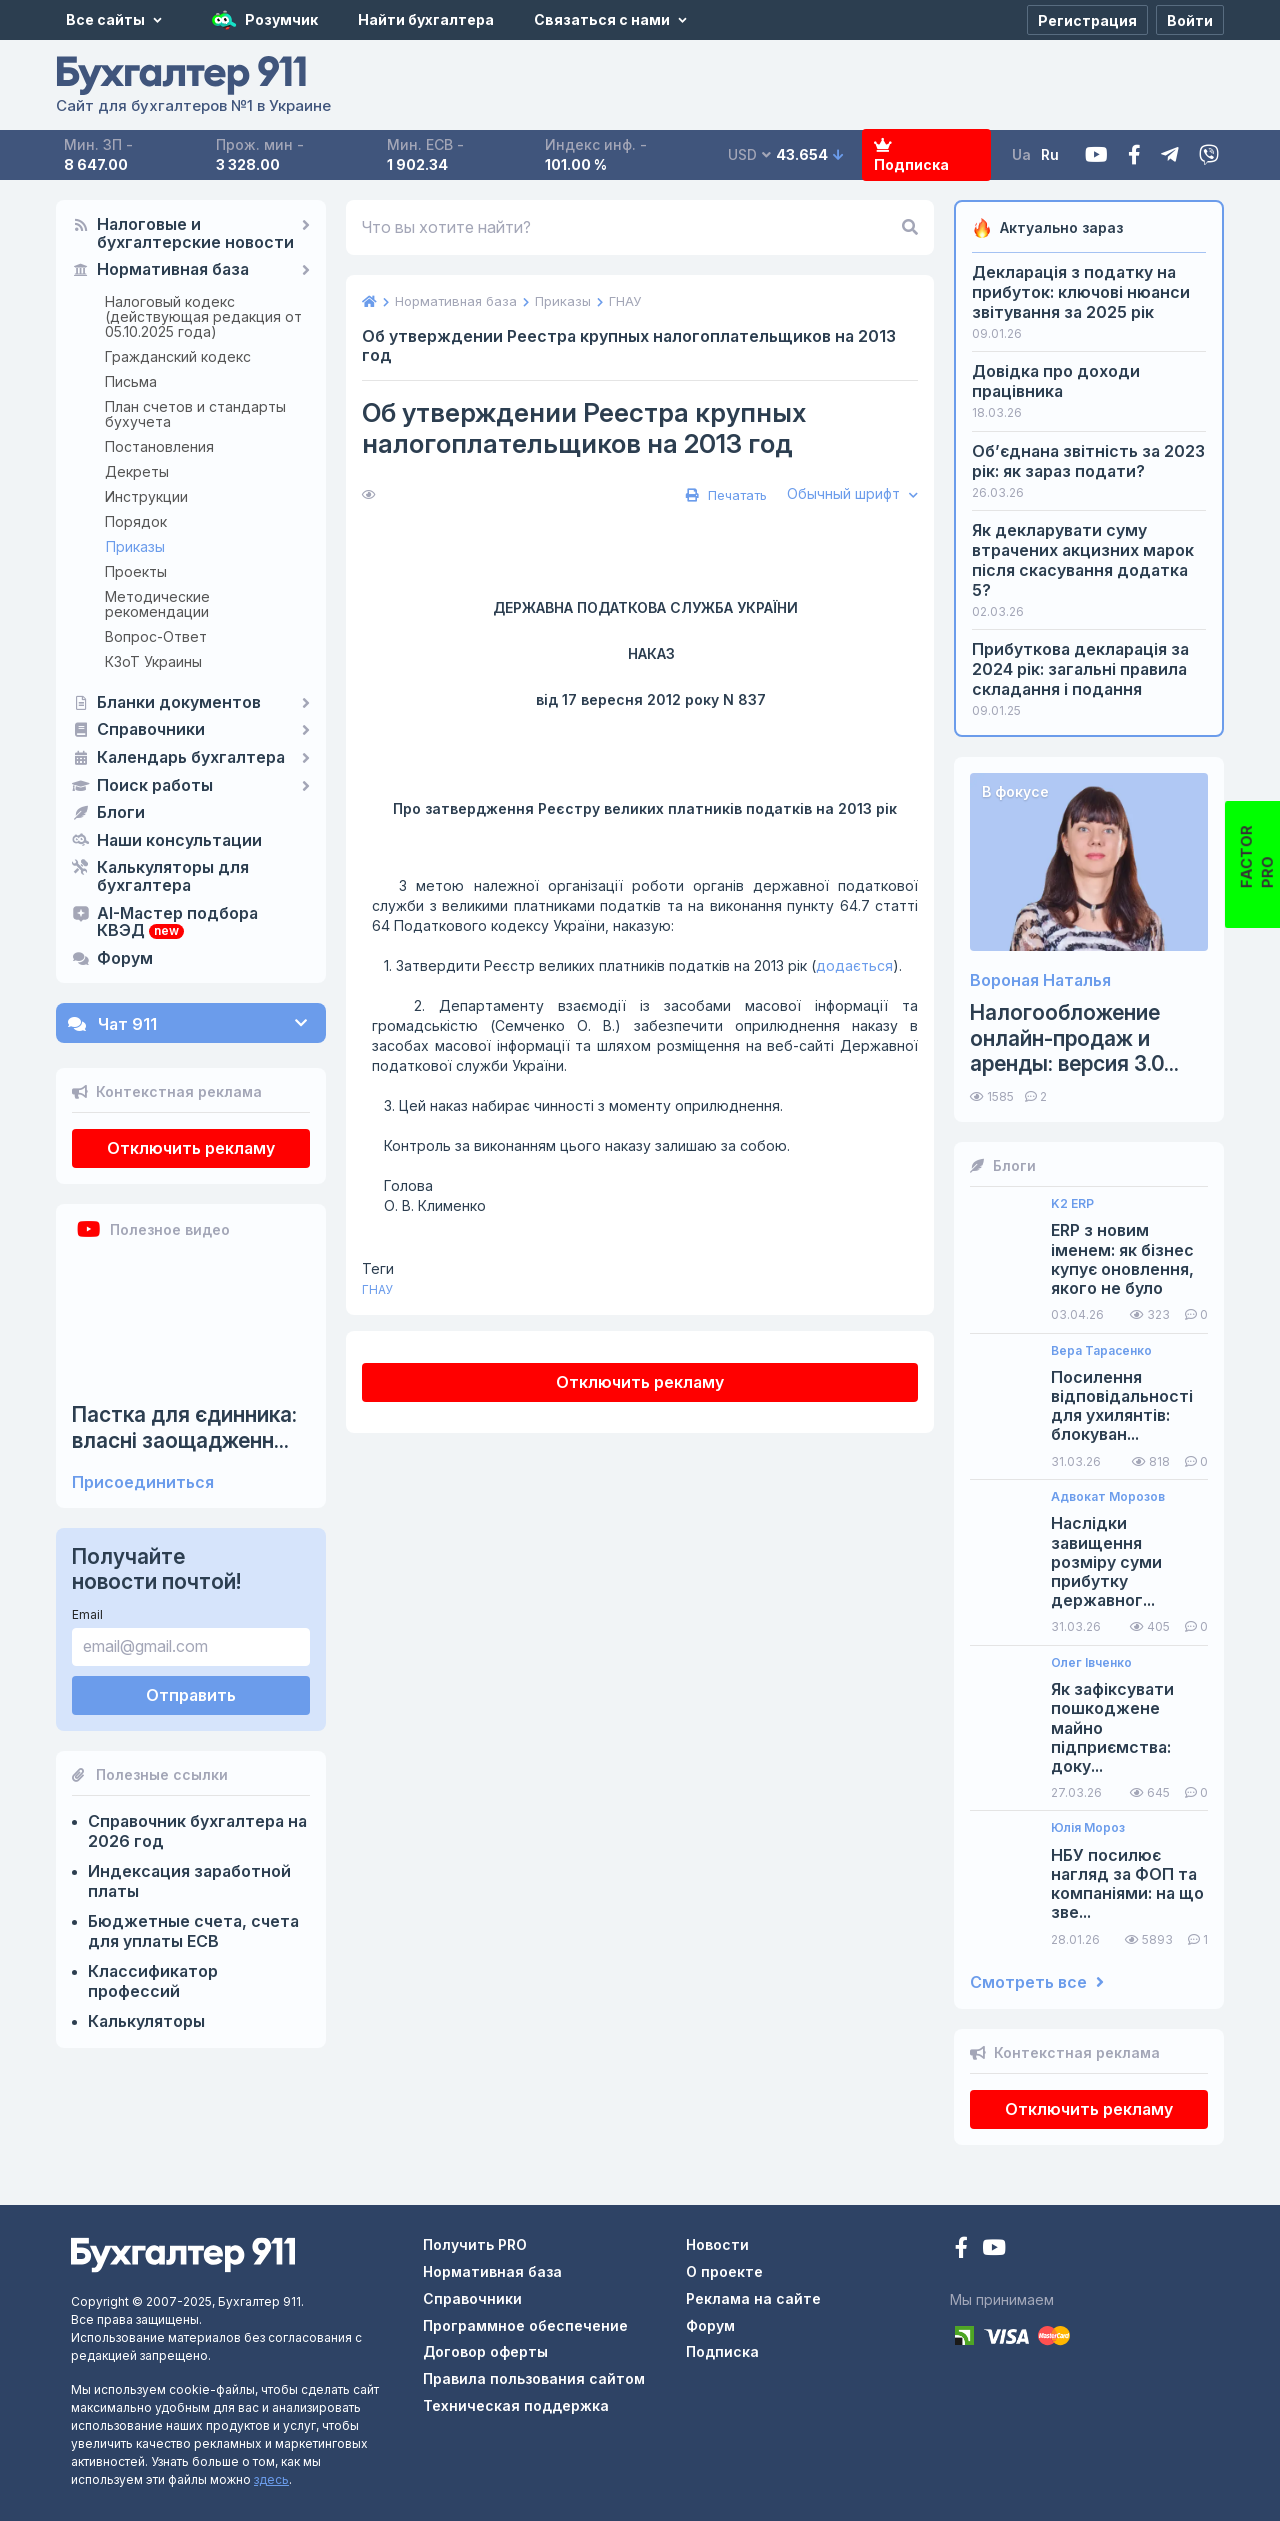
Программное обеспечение (525, 2325)
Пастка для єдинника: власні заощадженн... (184, 1427)
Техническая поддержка (516, 2405)
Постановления (159, 446)
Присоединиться (143, 1482)
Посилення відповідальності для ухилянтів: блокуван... (1122, 1406)
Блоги (121, 813)
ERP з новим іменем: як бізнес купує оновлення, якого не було (1122, 1259)
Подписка (911, 155)
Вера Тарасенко (1101, 1351)
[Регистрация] (1087, 20)
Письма (131, 381)
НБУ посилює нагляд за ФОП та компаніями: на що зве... (1127, 1884)
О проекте (724, 2271)
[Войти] (1190, 20)
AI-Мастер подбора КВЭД (177, 923)
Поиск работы (155, 786)
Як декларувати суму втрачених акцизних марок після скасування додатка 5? (1083, 560)
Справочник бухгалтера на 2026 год (197, 1831)
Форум (125, 959)
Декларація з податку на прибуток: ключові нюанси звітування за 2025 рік (1081, 292)
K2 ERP (1072, 1204)
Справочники (151, 730)
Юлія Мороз (1088, 1828)
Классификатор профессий (153, 1981)
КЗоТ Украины (153, 661)
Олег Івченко (1091, 1663)
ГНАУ (377, 1289)
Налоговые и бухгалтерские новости (195, 234)
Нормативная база (173, 270)
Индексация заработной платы (189, 1881)
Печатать (724, 495)
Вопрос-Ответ (156, 636)
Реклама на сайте (753, 2298)
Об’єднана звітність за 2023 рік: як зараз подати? (1088, 461)
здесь (271, 2479)
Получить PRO (475, 2244)
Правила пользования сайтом (534, 2378)
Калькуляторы (146, 2021)
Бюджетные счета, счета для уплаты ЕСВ (193, 1931)
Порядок (136, 521)
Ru (1050, 154)
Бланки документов (179, 703)
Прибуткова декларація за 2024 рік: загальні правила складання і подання (1080, 669)
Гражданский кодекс (178, 356)
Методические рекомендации (157, 604)
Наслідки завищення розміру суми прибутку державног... (1106, 1562)
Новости (717, 2244)
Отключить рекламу (191, 1148)
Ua (1021, 154)
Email (87, 1614)
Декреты (137, 471)
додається (854, 965)
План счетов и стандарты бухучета (195, 414)
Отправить (191, 1695)
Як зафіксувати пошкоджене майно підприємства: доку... (1112, 1728)
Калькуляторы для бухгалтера (173, 877)
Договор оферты (485, 2351)
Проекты (136, 571)
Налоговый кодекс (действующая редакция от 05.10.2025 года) (203, 316)
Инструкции (146, 496)
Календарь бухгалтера (191, 758)
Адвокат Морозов (1108, 1497)
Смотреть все (1037, 1982)
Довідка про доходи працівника (1056, 381)
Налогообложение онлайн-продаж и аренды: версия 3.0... (1074, 1037)
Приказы (135, 546)
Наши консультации (179, 841)
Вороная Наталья (1040, 980)
